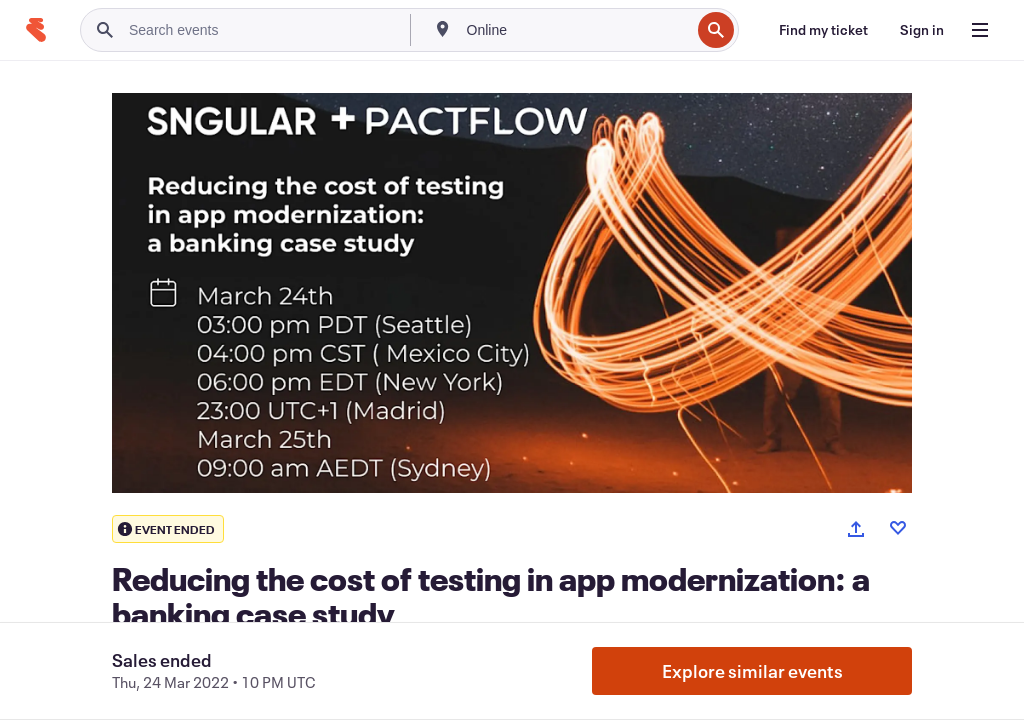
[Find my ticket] (823, 30)
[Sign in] (922, 30)
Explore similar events (752, 671)
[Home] (36, 30)
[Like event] (898, 528)
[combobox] (577, 30)
